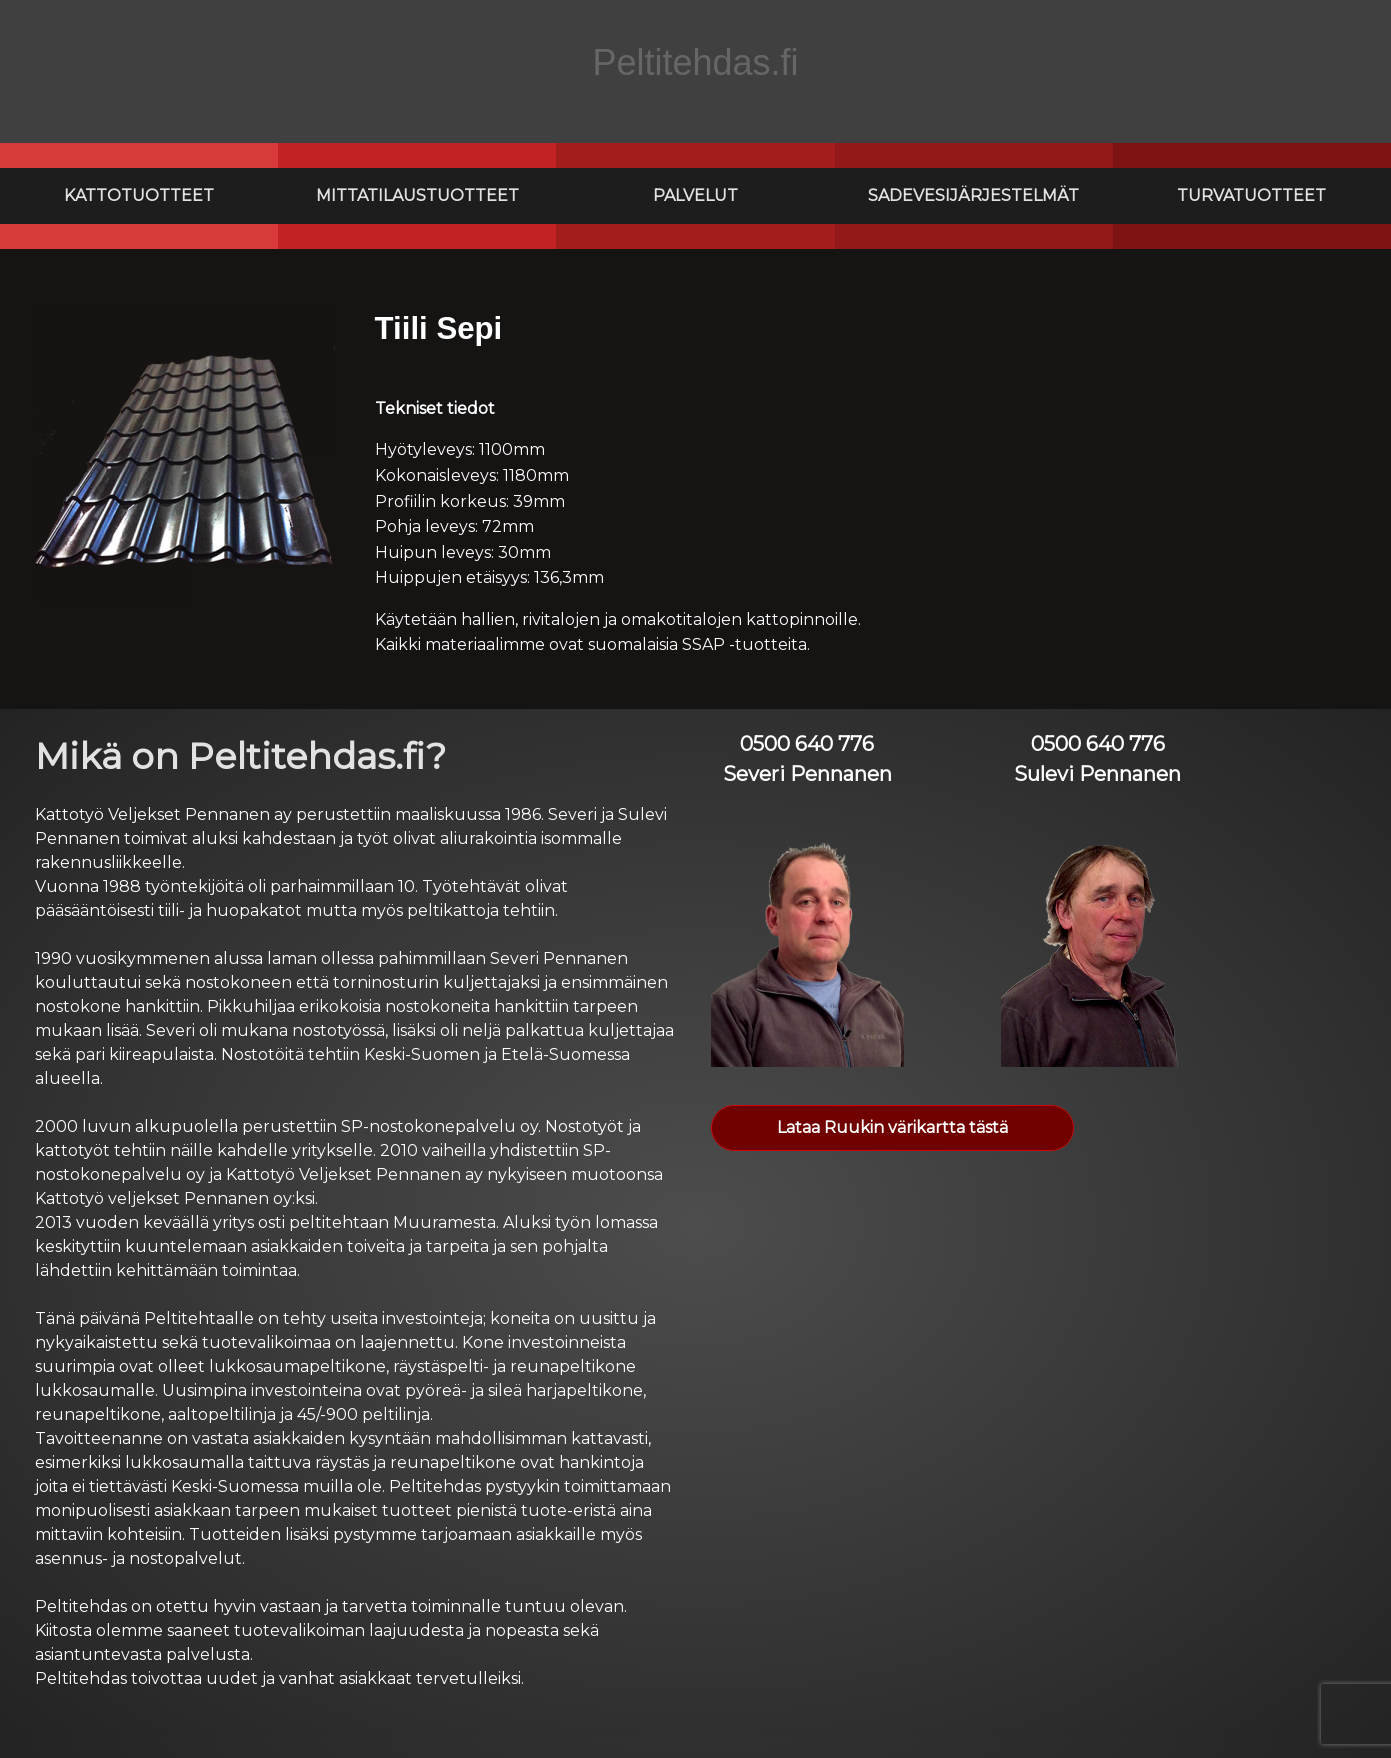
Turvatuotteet (1251, 195)
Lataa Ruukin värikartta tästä (892, 1127)
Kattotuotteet (139, 195)
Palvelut (695, 195)
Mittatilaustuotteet (417, 195)
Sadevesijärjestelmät (973, 195)
